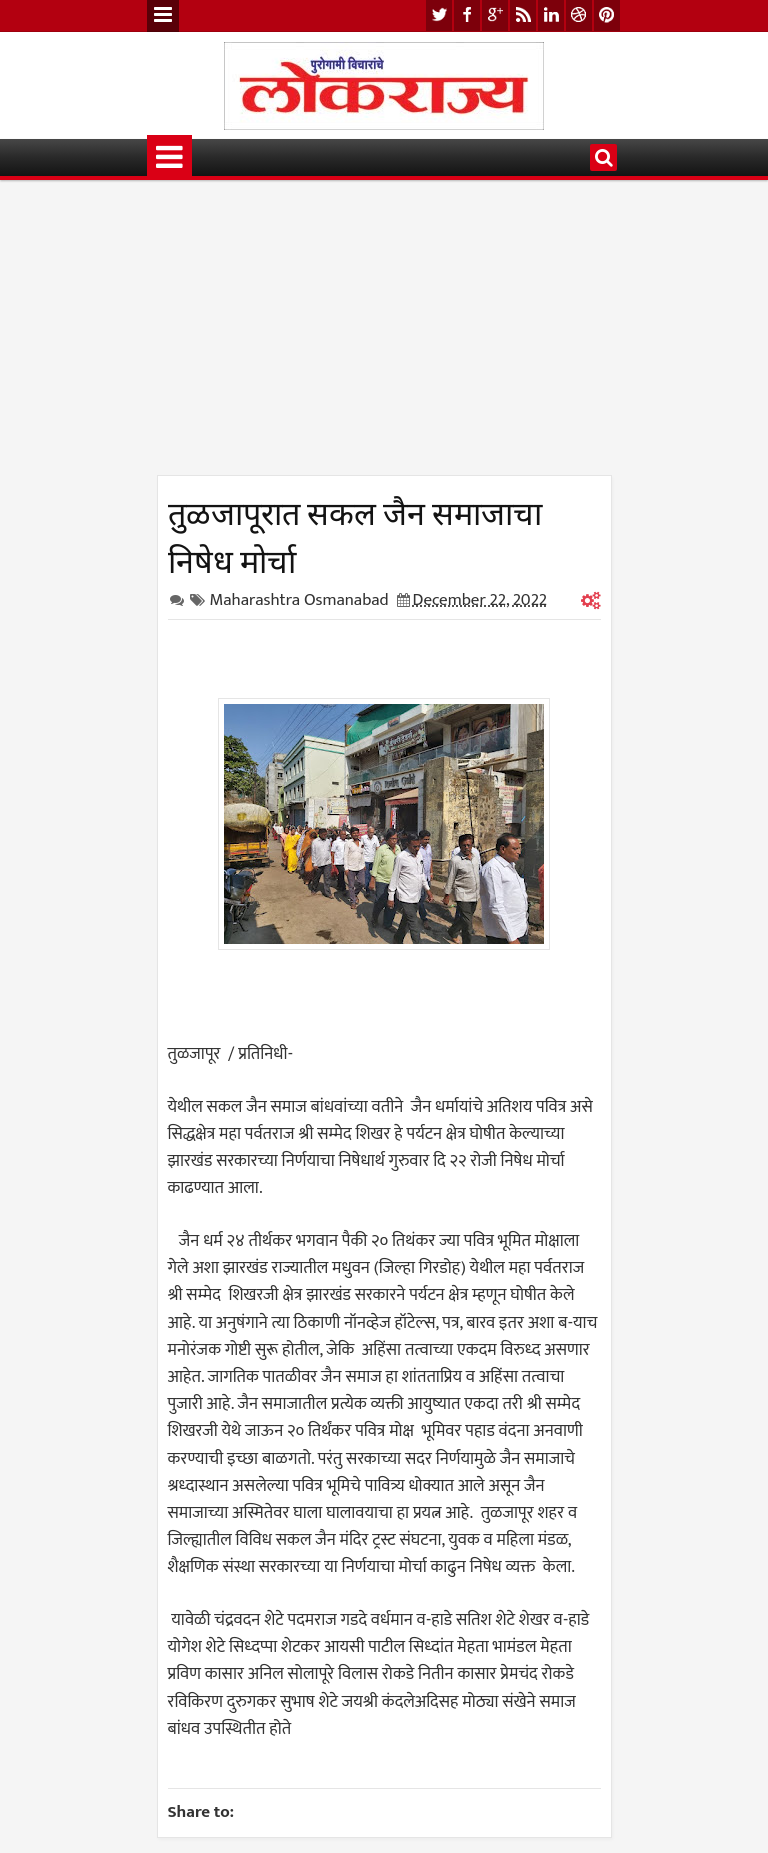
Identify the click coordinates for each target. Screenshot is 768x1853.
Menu (163, 16)
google (495, 15)
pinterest (607, 15)
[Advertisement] (384, 335)
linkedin (551, 15)
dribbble (579, 15)
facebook (467, 15)
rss (523, 15)
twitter (439, 15)
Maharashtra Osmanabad (299, 600)
